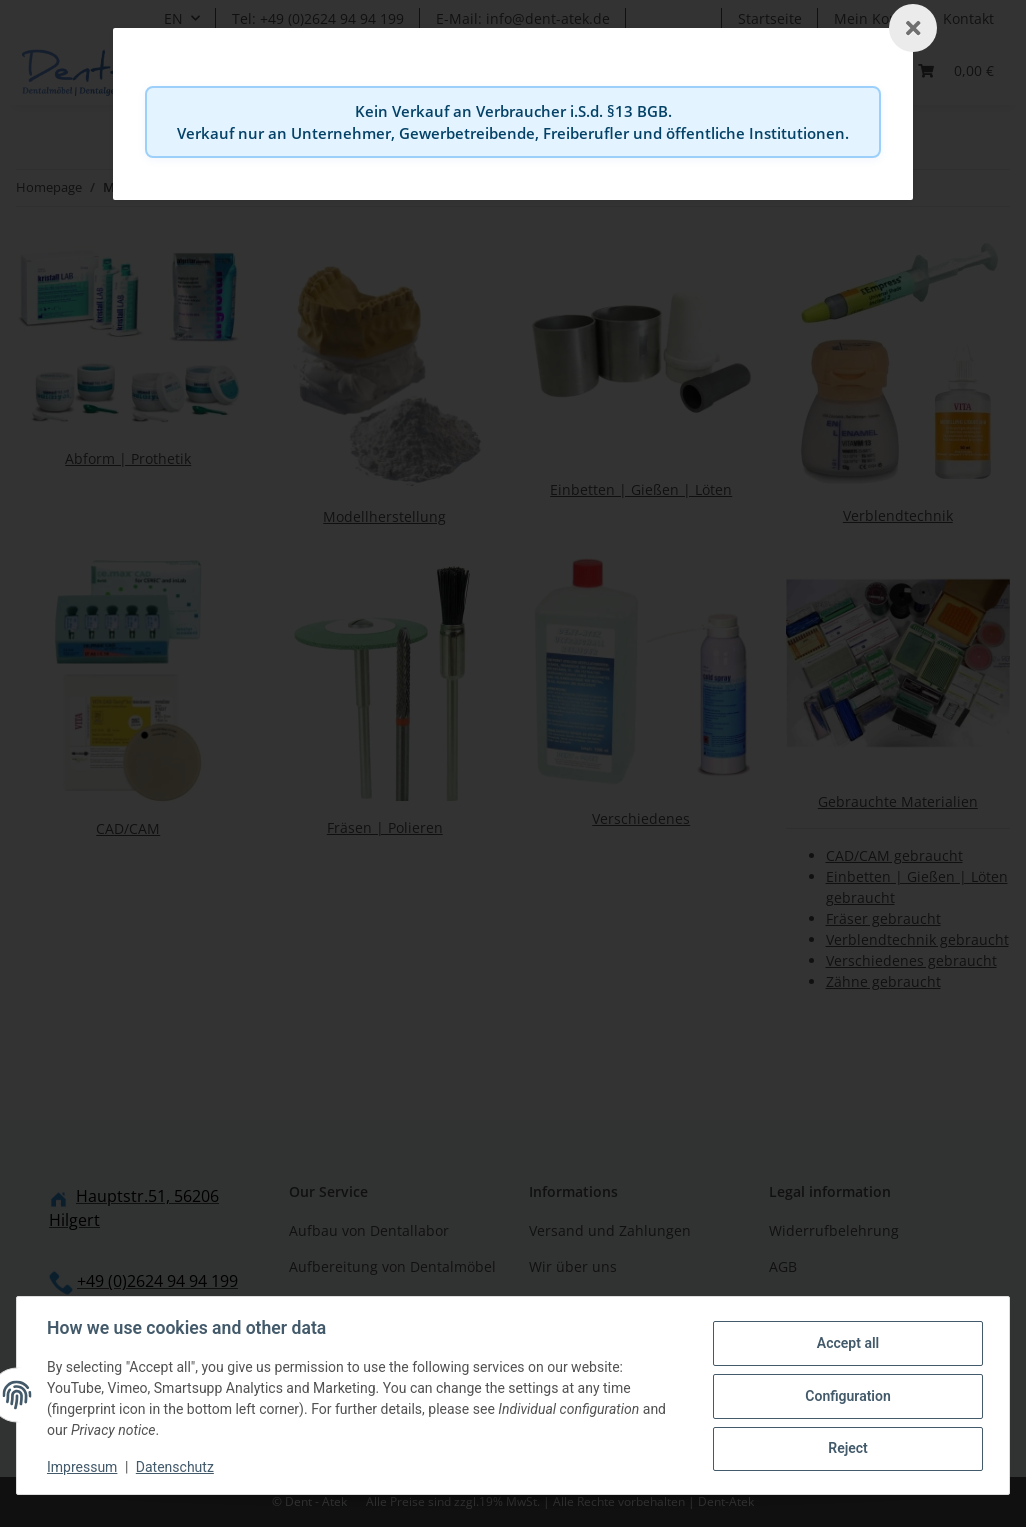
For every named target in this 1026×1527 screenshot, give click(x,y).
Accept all (846, 1344)
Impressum (84, 1467)
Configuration (845, 1396)
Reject (846, 1448)
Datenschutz (177, 1467)
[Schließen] (913, 28)
